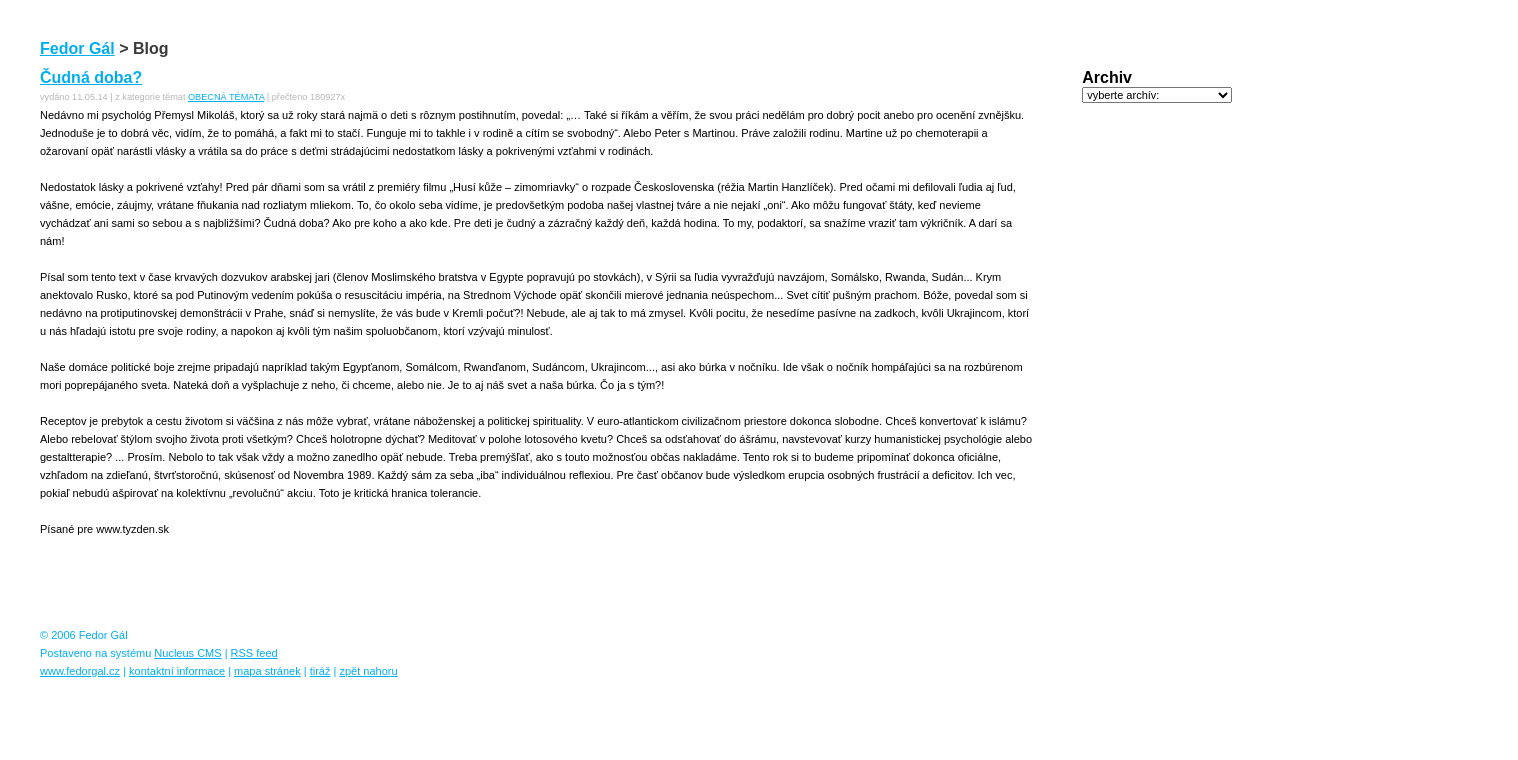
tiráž (320, 671)
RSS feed (254, 653)
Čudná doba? (91, 77)
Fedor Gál (77, 48)
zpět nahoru (368, 671)
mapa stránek (267, 671)
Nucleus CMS (187, 653)
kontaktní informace (177, 671)
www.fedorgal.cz (80, 671)
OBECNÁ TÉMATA (226, 97)
